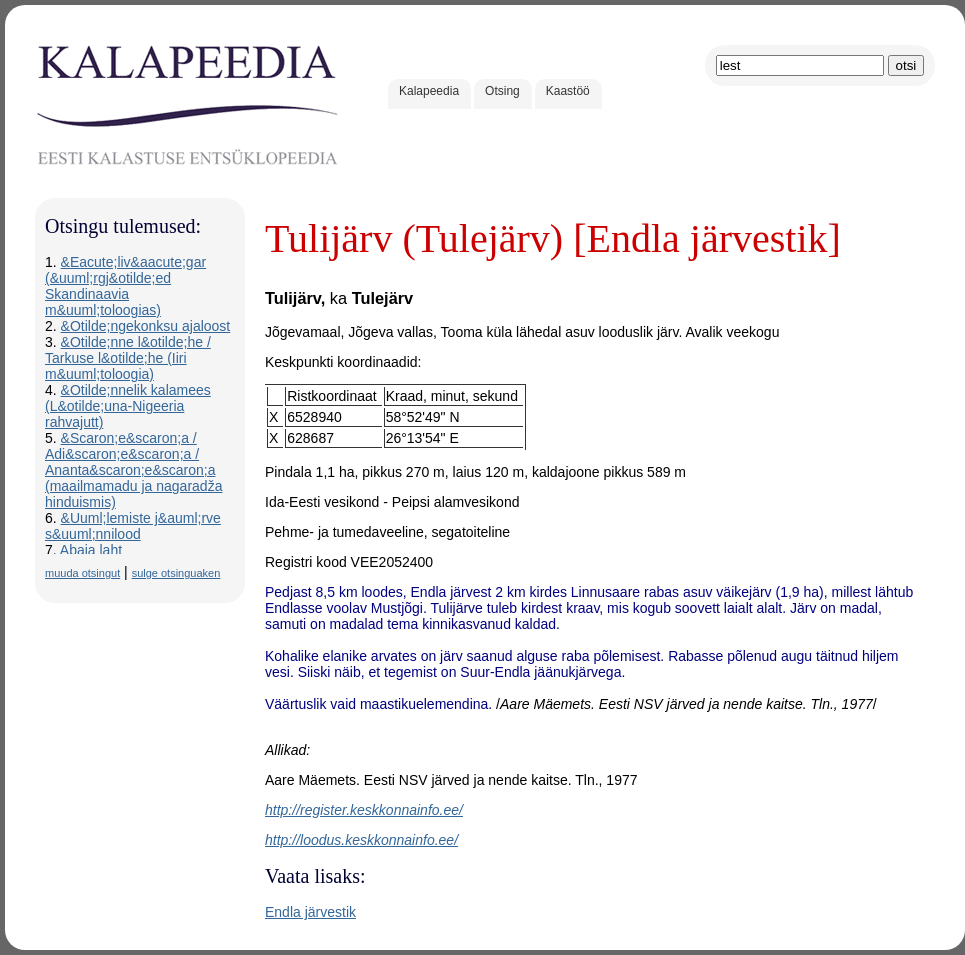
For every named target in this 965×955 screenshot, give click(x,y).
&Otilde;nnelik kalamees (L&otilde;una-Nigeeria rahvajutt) (128, 406)
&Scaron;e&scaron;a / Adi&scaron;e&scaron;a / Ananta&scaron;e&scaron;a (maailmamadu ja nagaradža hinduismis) (133, 470)
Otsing (502, 91)
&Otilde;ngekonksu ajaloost (146, 326)
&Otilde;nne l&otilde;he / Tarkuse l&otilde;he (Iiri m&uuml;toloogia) (128, 358)
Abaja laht (91, 550)
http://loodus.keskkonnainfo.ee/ (361, 840)
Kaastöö (568, 91)
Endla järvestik (310, 912)
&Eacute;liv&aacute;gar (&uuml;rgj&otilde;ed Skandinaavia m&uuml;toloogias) (125, 286)
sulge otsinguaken (176, 573)
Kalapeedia (429, 91)
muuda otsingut (82, 573)
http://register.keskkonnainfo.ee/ (364, 810)
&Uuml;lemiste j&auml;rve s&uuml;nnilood (133, 526)
